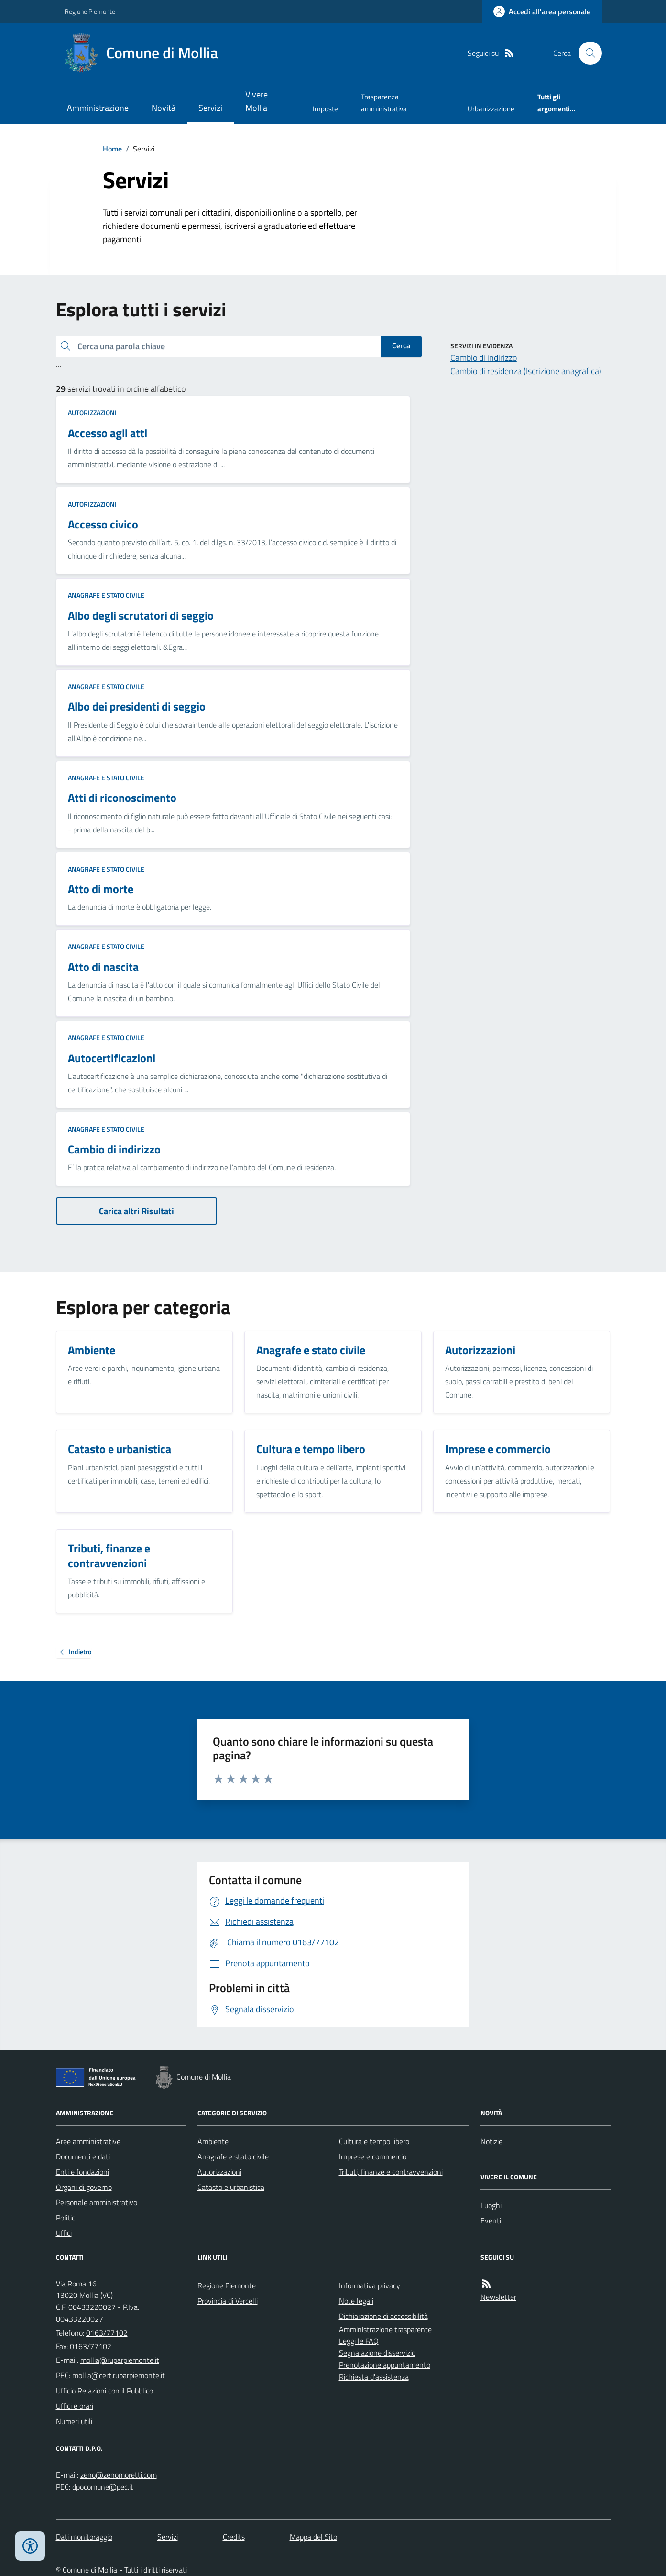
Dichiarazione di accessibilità (383, 2316)
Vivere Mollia (256, 101)
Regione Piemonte (90, 11)
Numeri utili (74, 2421)
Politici (66, 2217)
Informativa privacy (369, 2285)
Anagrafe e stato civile (106, 595)
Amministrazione (98, 107)
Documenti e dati (83, 2156)
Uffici (64, 2233)
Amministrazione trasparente (385, 2329)
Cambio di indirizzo (483, 357)
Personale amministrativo (96, 2202)
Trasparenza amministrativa (384, 102)
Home (112, 148)
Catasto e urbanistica (230, 2187)
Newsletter (498, 2297)
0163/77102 (107, 2333)
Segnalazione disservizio (377, 2353)
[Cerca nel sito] (586, 53)
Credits (234, 2537)
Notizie (491, 2141)
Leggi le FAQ (359, 2341)
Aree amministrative (88, 2141)
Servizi (210, 107)
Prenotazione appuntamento (384, 2365)
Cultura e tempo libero (374, 2141)
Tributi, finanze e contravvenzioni (391, 2171)
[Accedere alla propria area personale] (542, 11)
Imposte (325, 108)
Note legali (356, 2301)
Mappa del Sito (313, 2537)
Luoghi (491, 2205)
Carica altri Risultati (136, 1211)
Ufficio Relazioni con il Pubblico (104, 2390)
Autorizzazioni (92, 413)
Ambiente (213, 2141)
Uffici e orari (74, 2406)
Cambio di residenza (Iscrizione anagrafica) (525, 371)
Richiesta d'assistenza (374, 2376)
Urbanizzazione (491, 108)
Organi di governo (84, 2187)
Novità (163, 107)
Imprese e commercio (372, 2156)
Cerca (401, 345)
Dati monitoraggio (84, 2537)
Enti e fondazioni (82, 2171)
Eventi (490, 2220)
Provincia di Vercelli (227, 2301)
